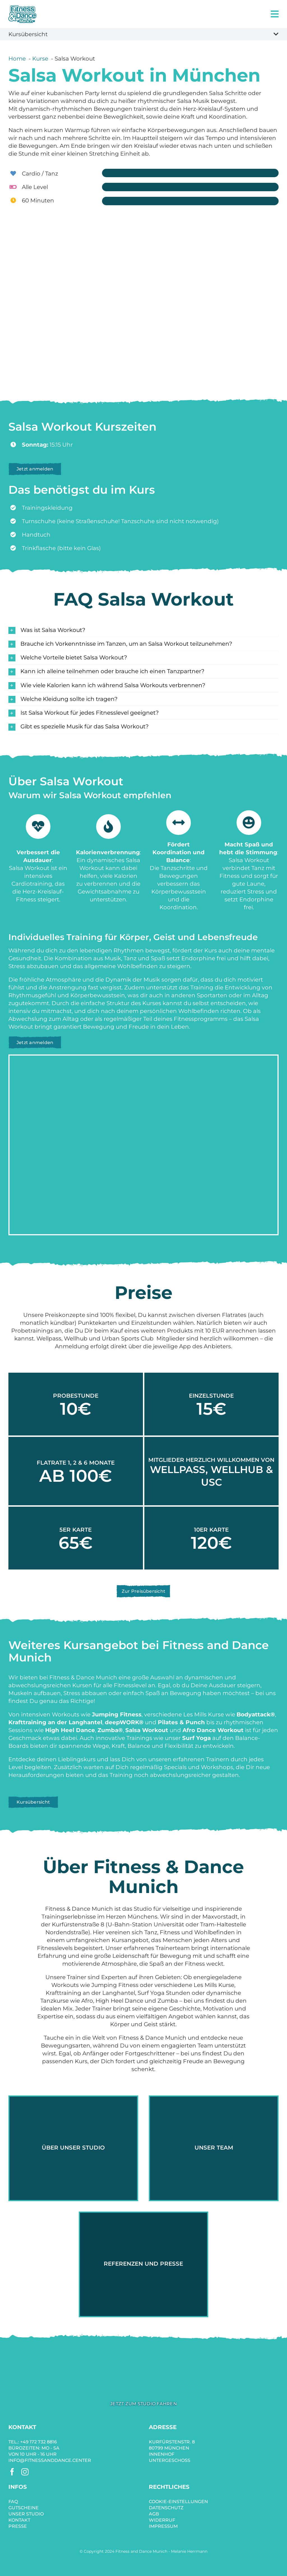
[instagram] (25, 2471)
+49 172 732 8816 (38, 2442)
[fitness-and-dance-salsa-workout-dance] (143, 2356)
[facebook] (12, 2471)
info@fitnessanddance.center (49, 2460)
